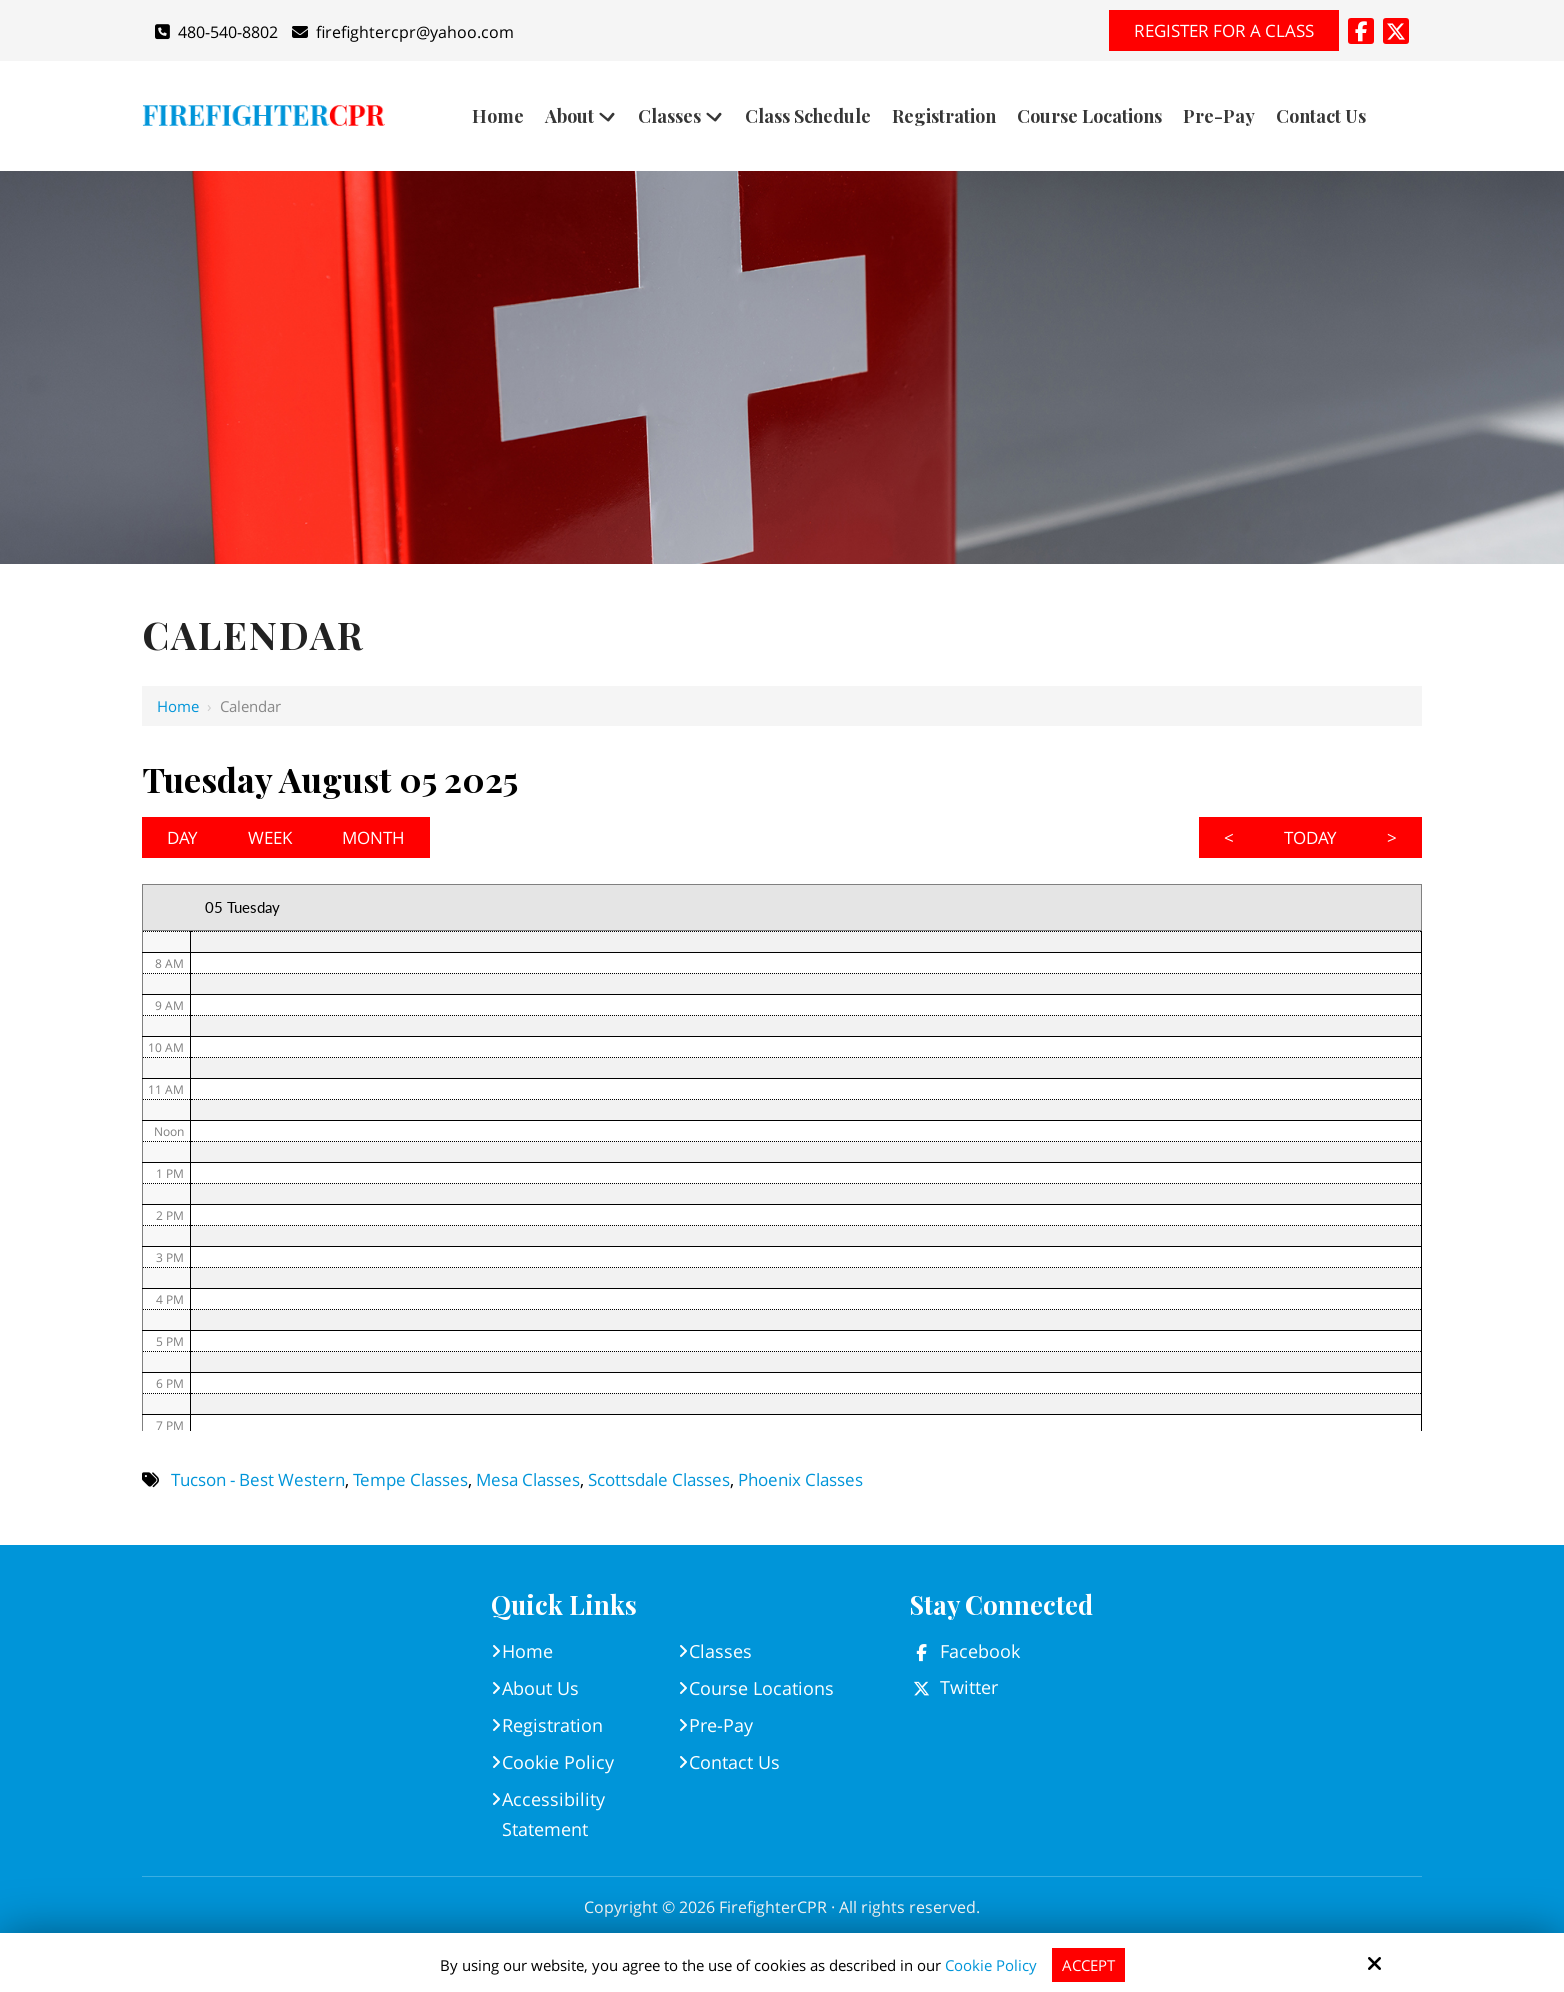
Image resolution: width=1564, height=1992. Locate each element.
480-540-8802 (216, 32)
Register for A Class (1224, 30)
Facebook (980, 1651)
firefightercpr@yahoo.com (403, 32)
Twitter (969, 1687)
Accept (1088, 1965)
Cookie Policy (991, 1965)
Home (178, 706)
